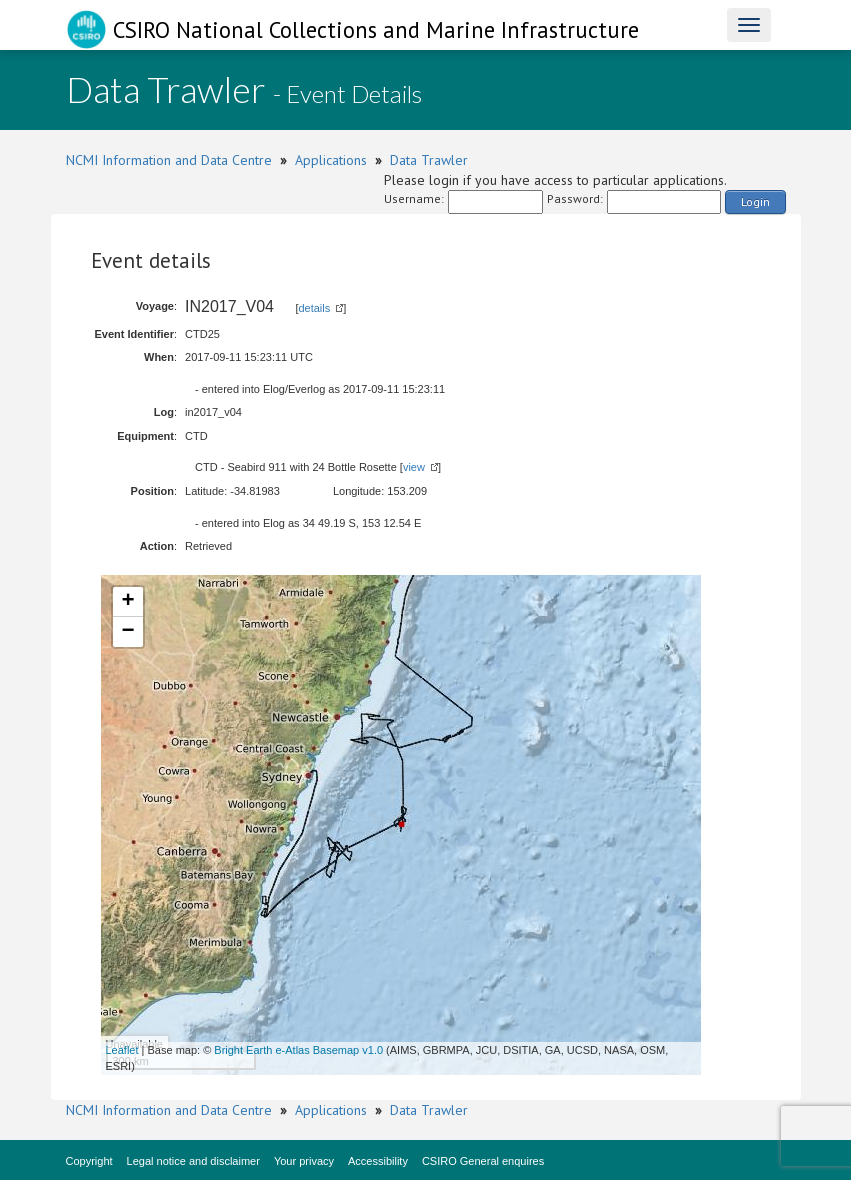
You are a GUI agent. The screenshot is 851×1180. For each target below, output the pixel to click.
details (314, 308)
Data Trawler (429, 160)
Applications (331, 160)
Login (755, 201)
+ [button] (127, 602)
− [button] (127, 632)
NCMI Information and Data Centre (169, 160)
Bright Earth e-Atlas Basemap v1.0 (298, 1050)
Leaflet (122, 1050)
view (414, 467)
